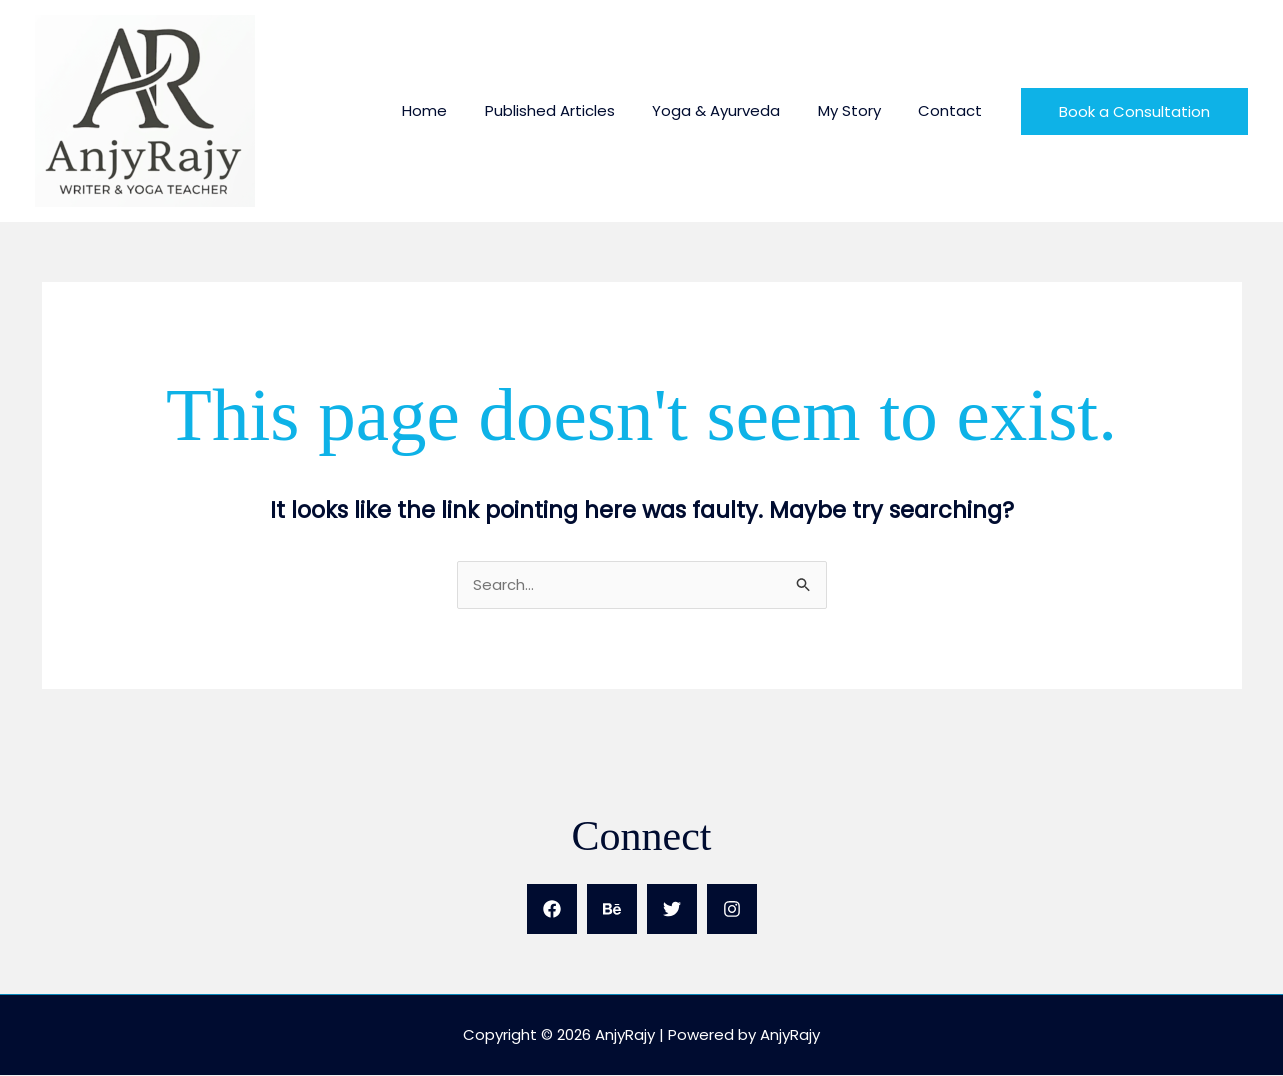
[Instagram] (732, 910)
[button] (1134, 111)
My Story (860, 110)
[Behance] (612, 910)
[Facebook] (552, 910)
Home (458, 110)
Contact (954, 110)
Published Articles (576, 110)
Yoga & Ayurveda (735, 110)
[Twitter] (672, 910)
